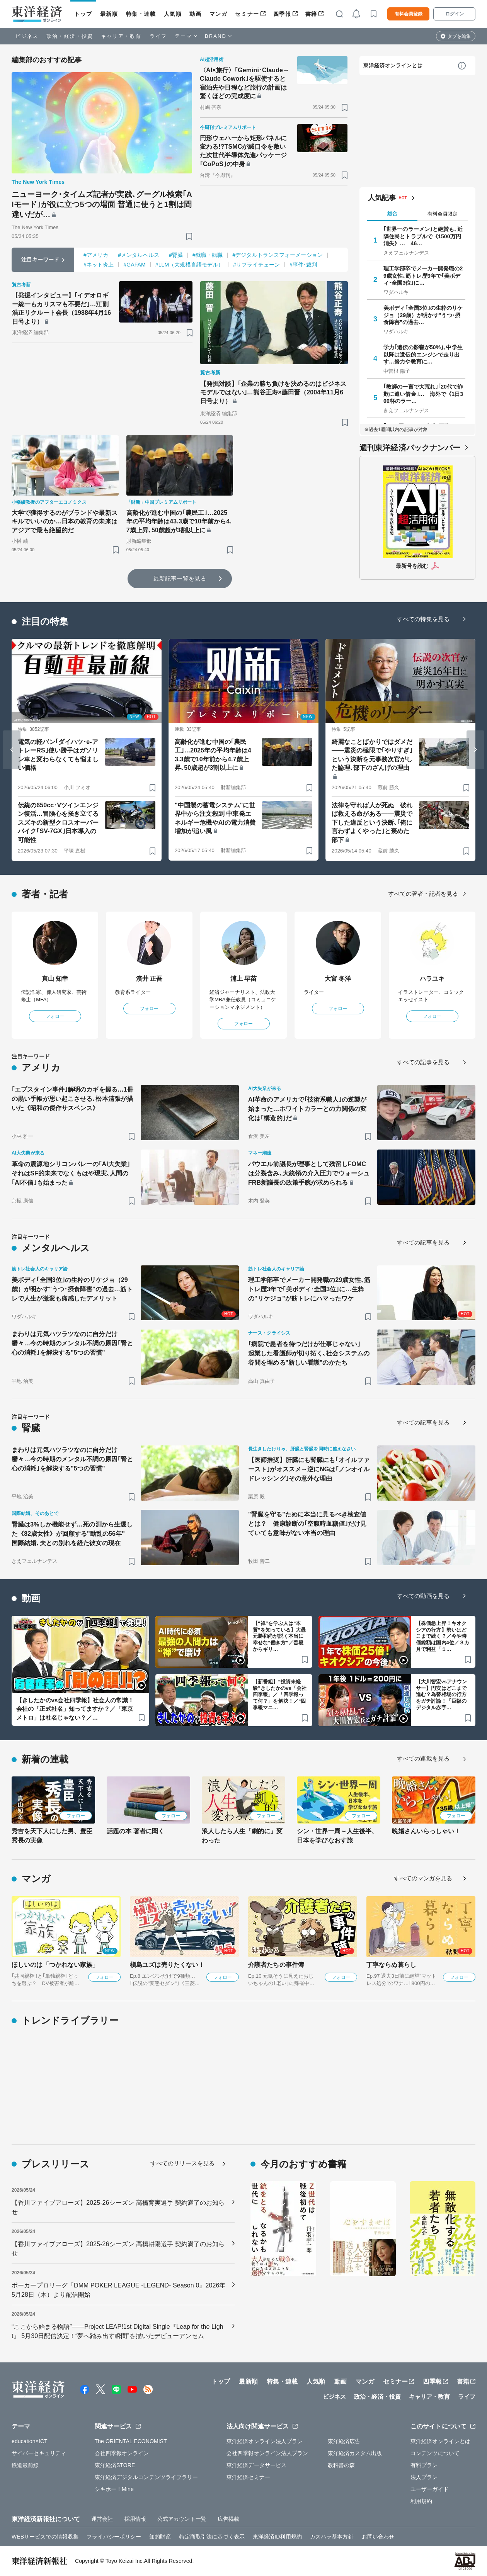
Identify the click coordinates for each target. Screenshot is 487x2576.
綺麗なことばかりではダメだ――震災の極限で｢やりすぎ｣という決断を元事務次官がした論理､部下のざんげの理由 (372, 755)
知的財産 (160, 2537)
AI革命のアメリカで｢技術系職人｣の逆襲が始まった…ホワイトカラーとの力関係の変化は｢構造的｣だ (307, 1108)
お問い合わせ (378, 2537)
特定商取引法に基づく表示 (212, 2537)
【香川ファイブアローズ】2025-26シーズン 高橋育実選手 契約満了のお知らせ (118, 2207)
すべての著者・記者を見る (423, 893)
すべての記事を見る (423, 1062)
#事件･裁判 (303, 265)
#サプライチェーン (256, 265)
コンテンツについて (435, 2453)
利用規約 (421, 2501)
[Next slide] (475, 749)
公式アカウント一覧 (181, 2519)
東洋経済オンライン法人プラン (264, 2441)
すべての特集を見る (423, 619)
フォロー (55, 1016)
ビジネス (27, 36)
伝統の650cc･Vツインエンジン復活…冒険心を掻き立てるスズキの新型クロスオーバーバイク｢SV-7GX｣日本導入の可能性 (58, 822)
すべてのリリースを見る (182, 2163)
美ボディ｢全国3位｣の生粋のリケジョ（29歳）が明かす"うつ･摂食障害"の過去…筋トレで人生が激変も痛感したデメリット (72, 1289)
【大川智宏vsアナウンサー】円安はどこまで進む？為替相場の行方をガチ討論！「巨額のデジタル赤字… (441, 1695)
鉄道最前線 (25, 2465)
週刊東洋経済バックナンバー (409, 448)
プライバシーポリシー (114, 2537)
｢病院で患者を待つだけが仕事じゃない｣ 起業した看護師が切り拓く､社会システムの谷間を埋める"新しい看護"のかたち (309, 1353)
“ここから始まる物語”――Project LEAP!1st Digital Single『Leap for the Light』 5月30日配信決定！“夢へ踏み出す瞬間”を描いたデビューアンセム (117, 2331)
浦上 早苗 (243, 978)
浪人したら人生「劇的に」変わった (242, 1836)
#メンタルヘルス (138, 255)
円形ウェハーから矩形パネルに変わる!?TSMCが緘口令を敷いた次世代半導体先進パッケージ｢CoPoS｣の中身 (243, 151)
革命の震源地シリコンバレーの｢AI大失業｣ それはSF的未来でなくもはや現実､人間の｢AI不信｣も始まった (73, 1173)
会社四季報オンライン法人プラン (267, 2453)
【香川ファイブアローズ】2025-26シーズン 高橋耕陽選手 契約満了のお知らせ (118, 2249)
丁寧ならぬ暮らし (391, 1964)
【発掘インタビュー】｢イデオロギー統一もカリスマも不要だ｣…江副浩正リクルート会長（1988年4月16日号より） (61, 308)
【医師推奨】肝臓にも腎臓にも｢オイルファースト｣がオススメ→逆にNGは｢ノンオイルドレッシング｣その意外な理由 (309, 1469)
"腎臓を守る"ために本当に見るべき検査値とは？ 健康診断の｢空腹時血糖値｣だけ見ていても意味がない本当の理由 (307, 1523)
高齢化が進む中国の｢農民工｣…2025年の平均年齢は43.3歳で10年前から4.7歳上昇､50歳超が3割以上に (179, 521)
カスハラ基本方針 (332, 2537)
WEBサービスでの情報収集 (45, 2537)
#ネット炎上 (98, 265)
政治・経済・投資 (69, 36)
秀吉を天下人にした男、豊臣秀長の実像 (52, 1836)
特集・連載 (141, 14)
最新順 (109, 14)
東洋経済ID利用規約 (277, 2537)
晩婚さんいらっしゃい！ (426, 1831)
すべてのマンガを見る (423, 1878)
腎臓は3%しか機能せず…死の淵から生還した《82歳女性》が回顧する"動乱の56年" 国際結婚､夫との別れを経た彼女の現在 (72, 1533)
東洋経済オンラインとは (393, 65)
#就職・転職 (207, 255)
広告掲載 (228, 2519)
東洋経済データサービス (256, 2465)
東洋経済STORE (115, 2465)
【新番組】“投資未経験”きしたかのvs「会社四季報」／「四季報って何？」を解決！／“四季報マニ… (280, 1695)
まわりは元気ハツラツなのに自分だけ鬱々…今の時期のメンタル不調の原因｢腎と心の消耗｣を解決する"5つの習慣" (72, 1343)
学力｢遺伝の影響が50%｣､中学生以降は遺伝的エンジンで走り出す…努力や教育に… (423, 354)
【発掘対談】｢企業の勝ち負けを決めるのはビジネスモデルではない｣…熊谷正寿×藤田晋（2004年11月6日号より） (273, 392)
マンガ (218, 14)
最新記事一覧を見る (179, 578)
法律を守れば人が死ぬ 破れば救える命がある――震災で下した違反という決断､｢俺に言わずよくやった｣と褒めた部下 (372, 822)
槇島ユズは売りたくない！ (167, 1964)
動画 (195, 14)
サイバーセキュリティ (39, 2453)
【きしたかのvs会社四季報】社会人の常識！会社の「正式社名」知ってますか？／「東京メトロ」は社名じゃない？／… (75, 1709)
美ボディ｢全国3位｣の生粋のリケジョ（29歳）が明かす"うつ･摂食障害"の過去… (423, 315)
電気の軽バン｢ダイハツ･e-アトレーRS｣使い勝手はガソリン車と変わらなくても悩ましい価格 (58, 755)
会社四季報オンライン (122, 2453)
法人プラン (424, 2477)
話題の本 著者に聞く (135, 1831)
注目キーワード (40, 259)
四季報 (282, 14)
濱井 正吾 (149, 978)
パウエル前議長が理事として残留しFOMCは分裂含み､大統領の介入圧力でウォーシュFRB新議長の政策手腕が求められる (309, 1173)
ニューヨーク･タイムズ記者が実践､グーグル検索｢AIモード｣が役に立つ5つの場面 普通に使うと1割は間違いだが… (102, 204)
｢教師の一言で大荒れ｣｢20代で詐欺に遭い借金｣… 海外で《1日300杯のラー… (423, 394)
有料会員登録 (408, 14)
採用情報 (135, 2519)
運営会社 (102, 2519)
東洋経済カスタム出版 (355, 2453)
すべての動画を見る (423, 1596)
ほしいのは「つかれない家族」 (55, 1964)
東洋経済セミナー (248, 2477)
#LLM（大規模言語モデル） (189, 265)
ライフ (158, 36)
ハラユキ (432, 978)
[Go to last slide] (11, 749)
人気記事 (382, 198)
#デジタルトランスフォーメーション (277, 255)
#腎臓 (176, 255)
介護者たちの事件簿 (276, 1964)
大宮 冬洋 (338, 978)
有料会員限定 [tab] (442, 214)
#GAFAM (134, 265)
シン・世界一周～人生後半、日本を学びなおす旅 (337, 1836)
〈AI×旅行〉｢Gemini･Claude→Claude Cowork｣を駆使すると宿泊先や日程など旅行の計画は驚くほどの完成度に (244, 83)
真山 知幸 (55, 978)
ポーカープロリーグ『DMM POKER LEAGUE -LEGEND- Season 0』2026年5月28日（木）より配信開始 (119, 2290)
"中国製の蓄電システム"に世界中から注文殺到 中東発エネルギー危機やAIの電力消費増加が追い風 (215, 818)
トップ (83, 14)
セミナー (247, 14)
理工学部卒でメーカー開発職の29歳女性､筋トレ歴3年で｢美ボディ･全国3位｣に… (423, 275)
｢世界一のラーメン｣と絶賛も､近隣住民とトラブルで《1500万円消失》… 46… (423, 236)
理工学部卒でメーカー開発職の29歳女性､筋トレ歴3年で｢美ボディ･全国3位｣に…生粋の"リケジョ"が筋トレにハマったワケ (309, 1289)
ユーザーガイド (429, 2489)
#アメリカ (95, 255)
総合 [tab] (392, 213)
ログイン (454, 14)
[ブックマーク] (189, 236)
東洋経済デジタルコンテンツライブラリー (146, 2477)
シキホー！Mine (114, 2489)
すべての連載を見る (423, 1758)
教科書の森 (341, 2465)
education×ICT (30, 2441)
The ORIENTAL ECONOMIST (131, 2441)
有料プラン (424, 2465)
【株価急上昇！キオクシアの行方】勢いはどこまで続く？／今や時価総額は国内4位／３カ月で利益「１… (442, 1636)
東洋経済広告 (344, 2441)
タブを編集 (459, 36)
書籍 (311, 14)
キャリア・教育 (121, 36)
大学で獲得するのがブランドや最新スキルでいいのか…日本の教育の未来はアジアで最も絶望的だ (64, 521)
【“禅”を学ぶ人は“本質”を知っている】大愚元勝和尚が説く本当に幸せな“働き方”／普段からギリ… (279, 1636)
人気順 (173, 14)
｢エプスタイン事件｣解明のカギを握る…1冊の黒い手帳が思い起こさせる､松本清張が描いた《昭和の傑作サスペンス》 (72, 1098)
